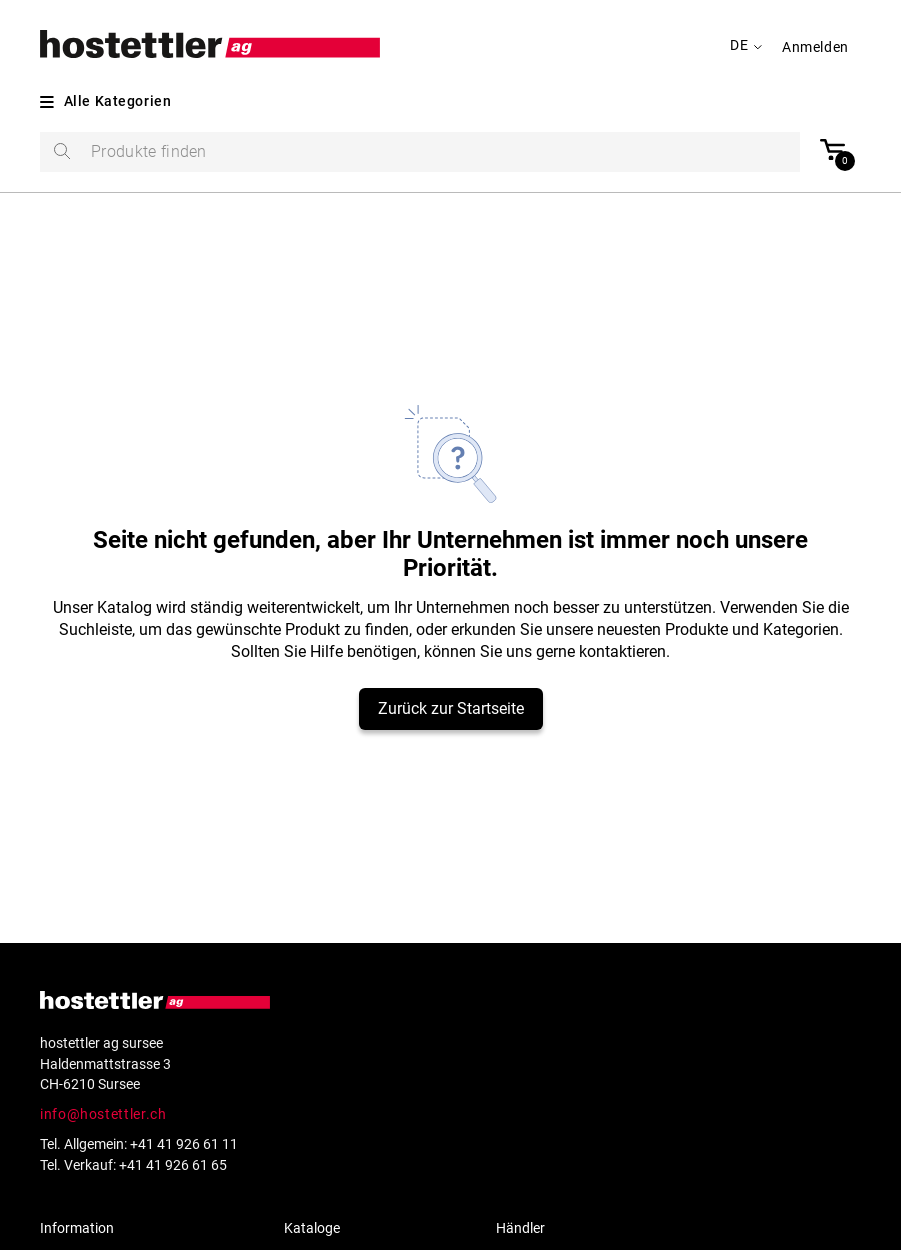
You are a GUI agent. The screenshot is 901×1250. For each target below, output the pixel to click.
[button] (821, 46)
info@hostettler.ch (103, 1114)
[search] (420, 152)
